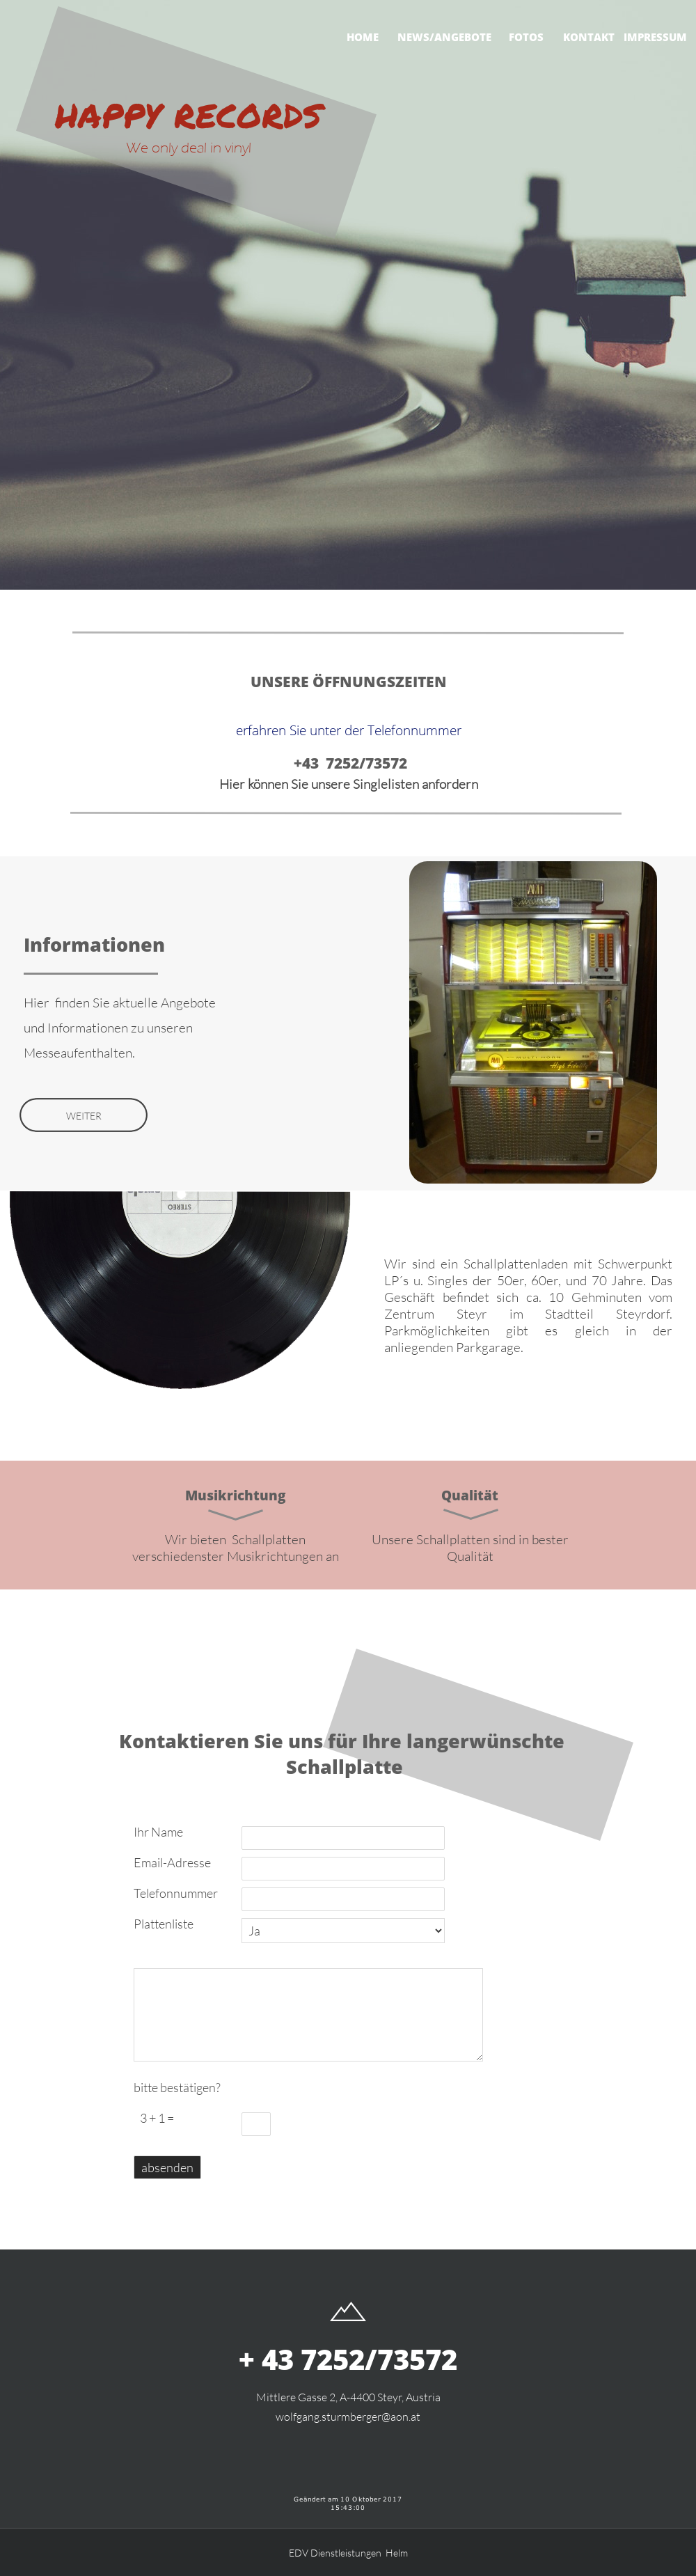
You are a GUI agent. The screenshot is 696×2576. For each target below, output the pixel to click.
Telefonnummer (176, 1893)
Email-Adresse (172, 1862)
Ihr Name (158, 1831)
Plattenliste (163, 1923)
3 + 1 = (154, 2118)
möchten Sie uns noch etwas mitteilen (188, 1956)
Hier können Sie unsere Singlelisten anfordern (348, 784)
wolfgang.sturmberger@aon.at (348, 2417)
